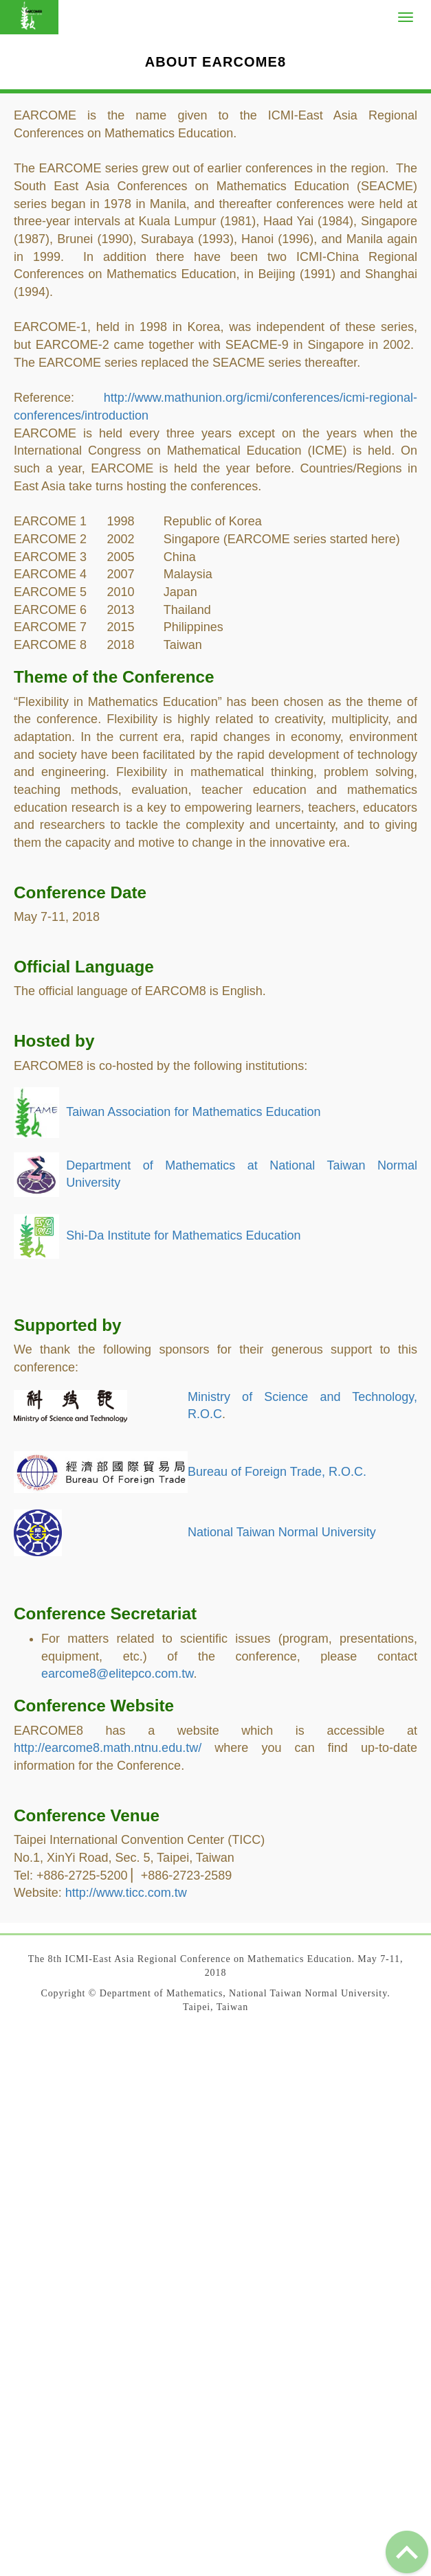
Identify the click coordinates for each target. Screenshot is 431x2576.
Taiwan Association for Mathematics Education (193, 1112)
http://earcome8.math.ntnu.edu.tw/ (107, 1748)
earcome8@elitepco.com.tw (117, 1673)
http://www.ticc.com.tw (126, 1893)
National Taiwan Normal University (282, 1532)
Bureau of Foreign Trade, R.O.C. (277, 1472)
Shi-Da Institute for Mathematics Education (183, 1235)
